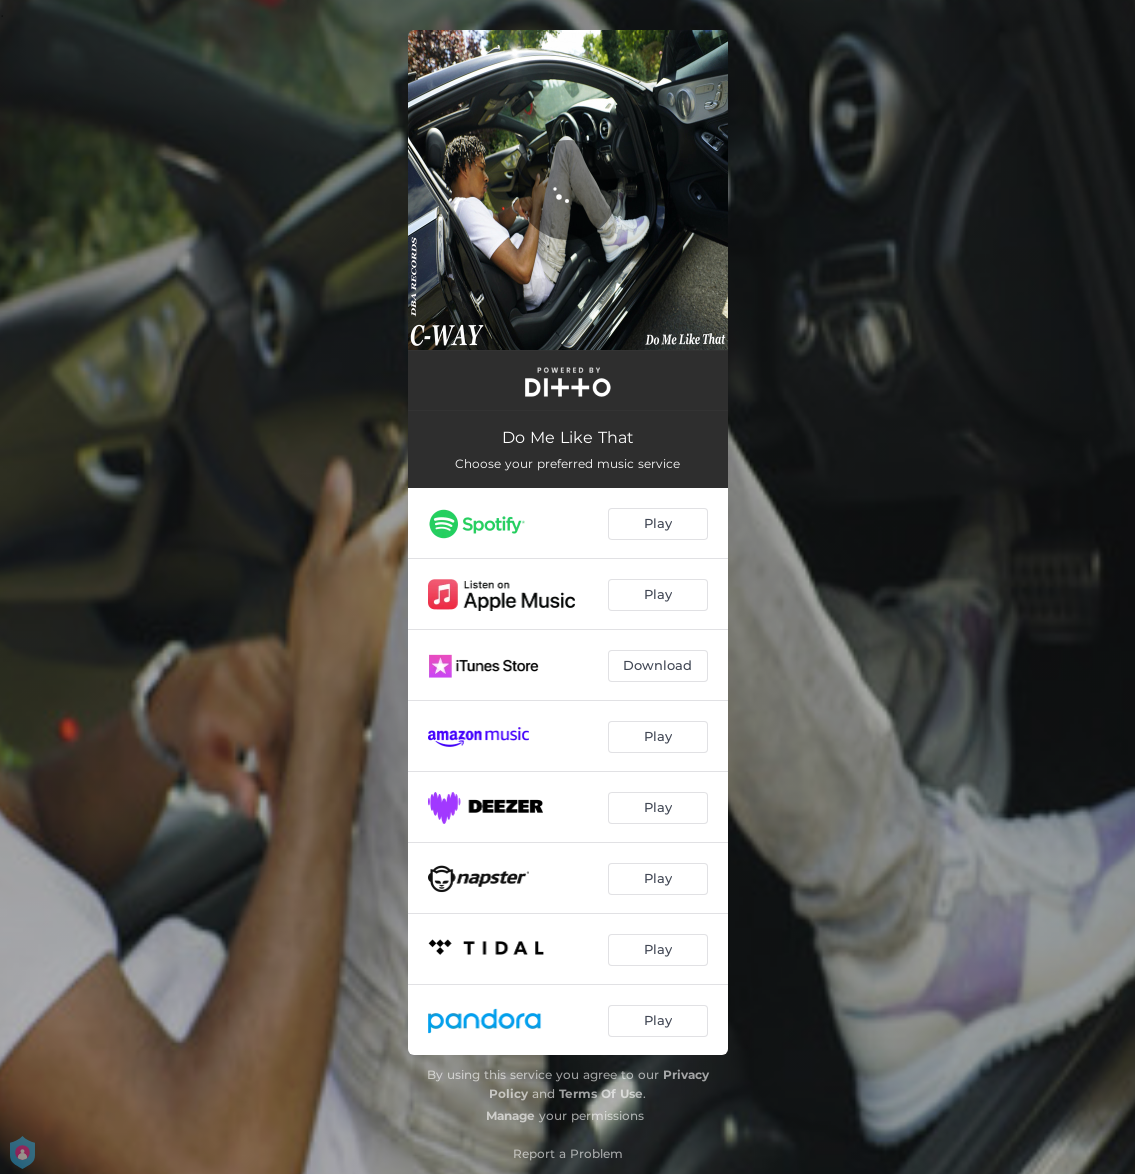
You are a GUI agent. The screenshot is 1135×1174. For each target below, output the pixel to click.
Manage (510, 1115)
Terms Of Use (601, 1093)
